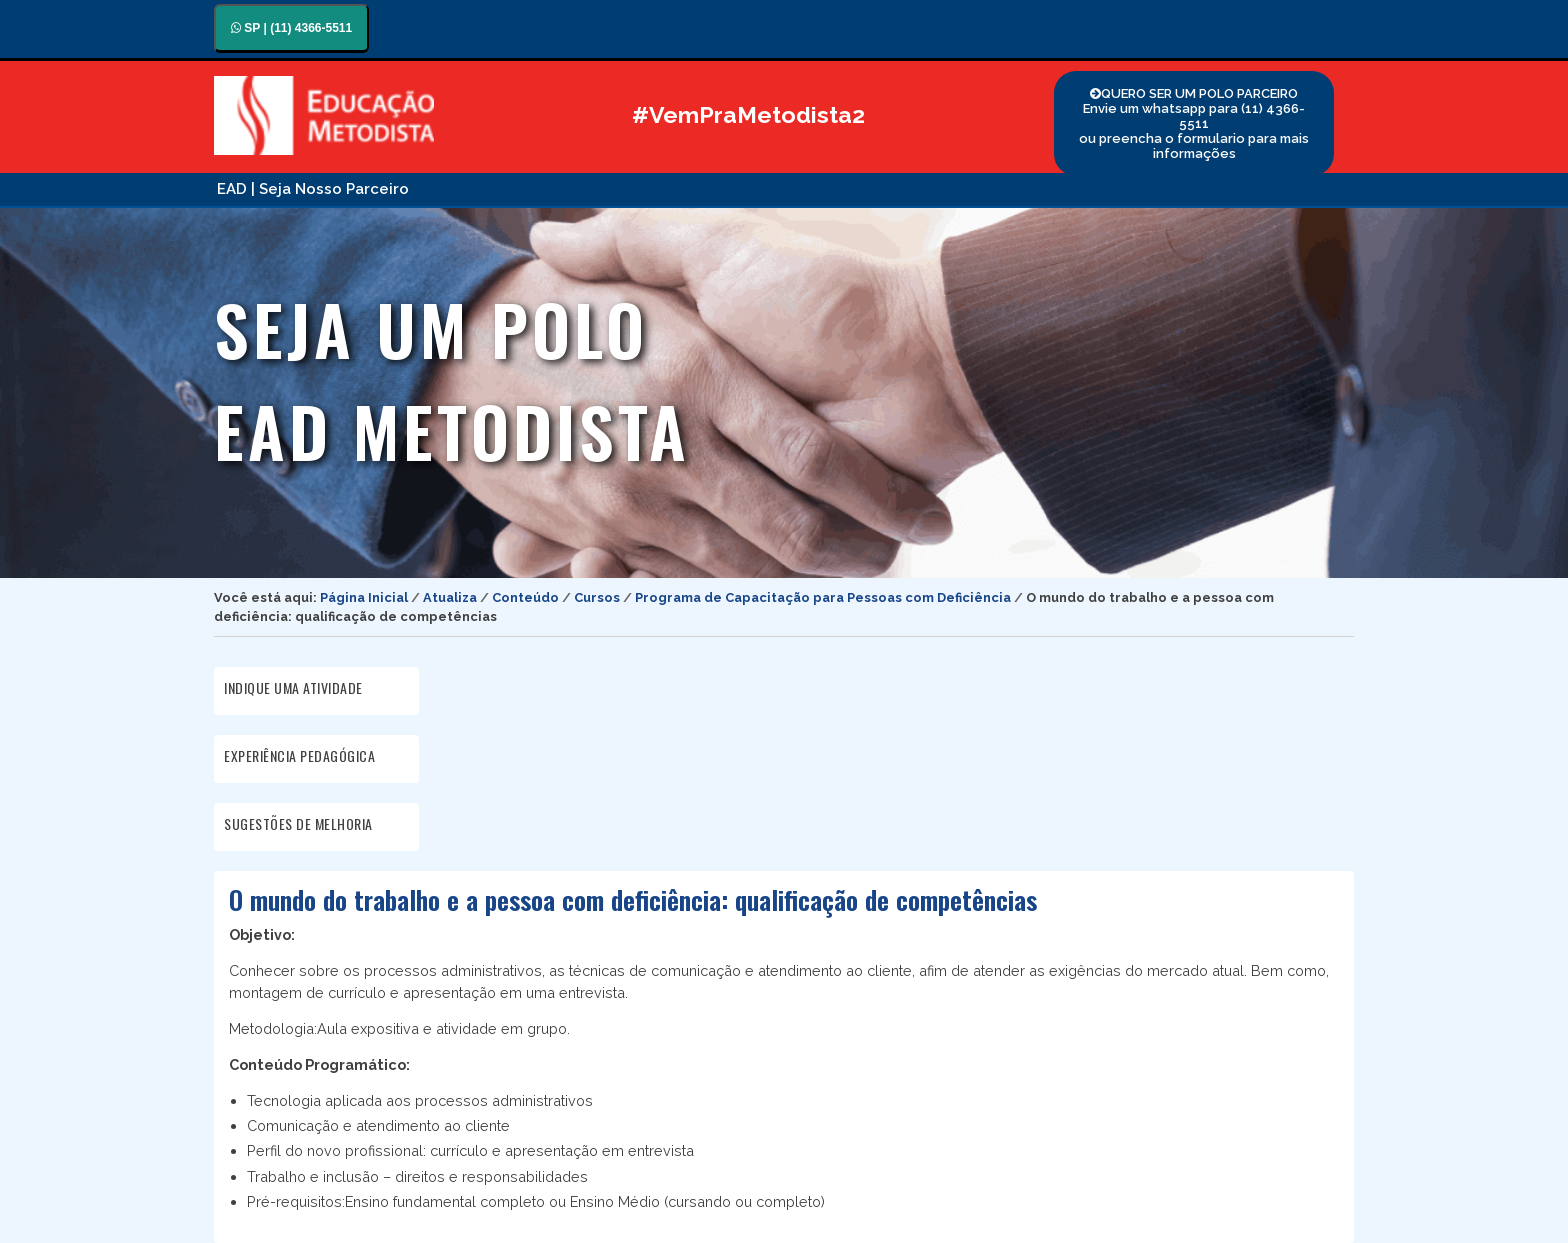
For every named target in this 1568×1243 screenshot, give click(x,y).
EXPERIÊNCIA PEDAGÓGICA (299, 755)
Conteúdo (525, 597)
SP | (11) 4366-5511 (291, 28)
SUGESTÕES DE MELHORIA (298, 823)
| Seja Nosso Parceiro (330, 189)
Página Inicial (364, 597)
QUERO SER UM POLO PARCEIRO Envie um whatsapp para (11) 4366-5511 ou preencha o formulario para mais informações (1194, 123)
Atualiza (450, 597)
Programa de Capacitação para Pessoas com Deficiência (823, 597)
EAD (232, 189)
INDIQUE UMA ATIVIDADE (293, 687)
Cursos (597, 597)
